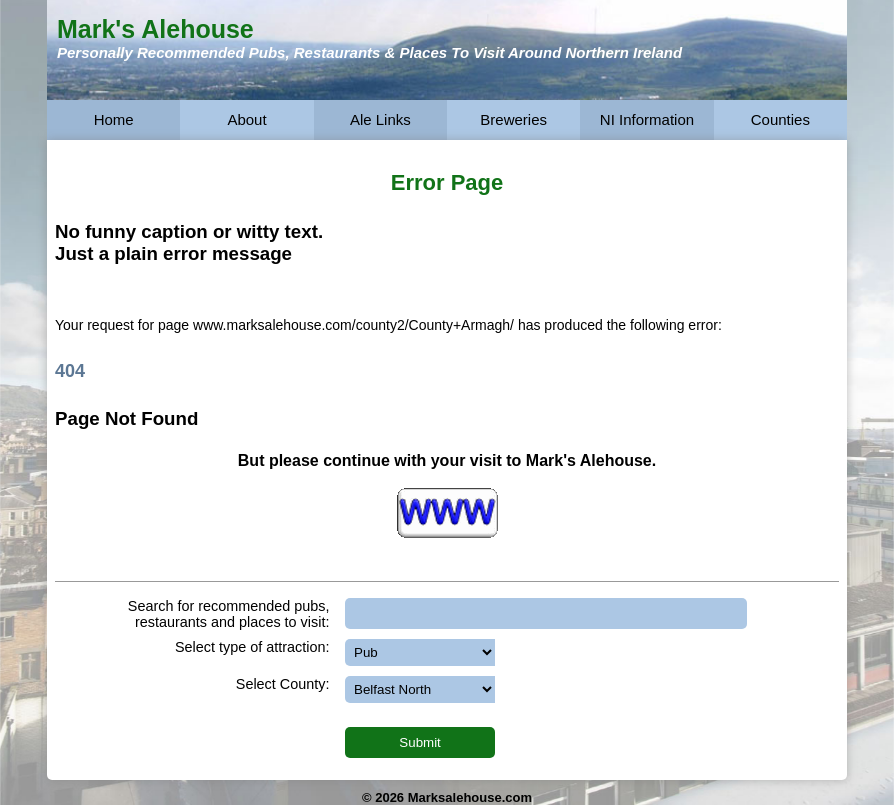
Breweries (513, 119)
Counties (780, 119)
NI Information (647, 119)
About (246, 119)
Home (114, 119)
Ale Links (380, 119)
